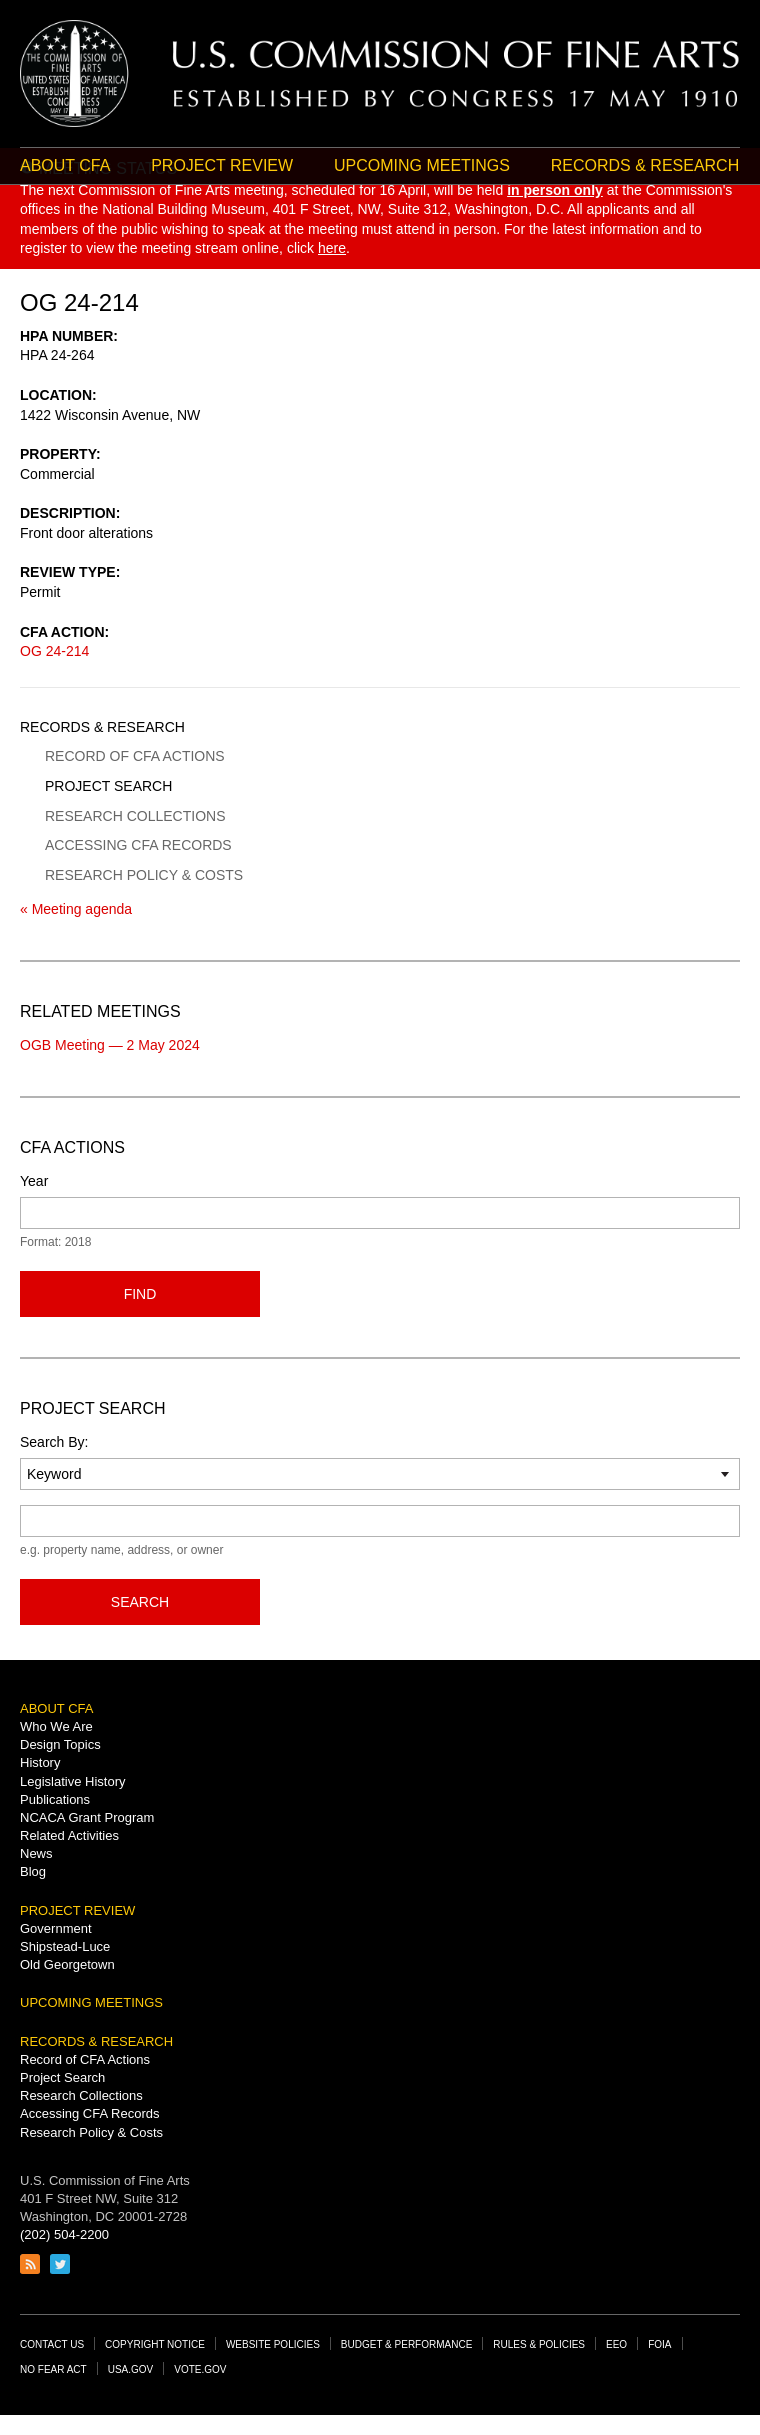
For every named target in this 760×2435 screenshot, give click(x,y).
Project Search (108, 786)
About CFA (65, 165)
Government (56, 1928)
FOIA (659, 2344)
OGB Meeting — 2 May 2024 (110, 1045)
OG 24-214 (54, 651)
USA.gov (131, 2369)
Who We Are (56, 1726)
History (40, 1762)
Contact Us (52, 2344)
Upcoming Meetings (422, 165)
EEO (616, 2344)
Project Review (222, 165)
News (36, 1853)
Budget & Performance (407, 2344)
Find (140, 1294)
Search (140, 1602)
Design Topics (60, 1744)
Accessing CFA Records (138, 845)
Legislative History (73, 1781)
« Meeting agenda (76, 909)
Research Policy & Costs (144, 875)
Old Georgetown (67, 1964)
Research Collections (135, 816)
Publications (55, 1799)
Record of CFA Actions (135, 756)
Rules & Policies (539, 2344)
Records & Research (102, 727)
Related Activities (69, 1835)
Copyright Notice (155, 2344)
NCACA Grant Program (87, 1817)
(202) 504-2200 (64, 2234)
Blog (33, 1871)
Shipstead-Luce (65, 1946)
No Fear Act (53, 2369)
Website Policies (273, 2344)
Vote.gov (200, 2369)
